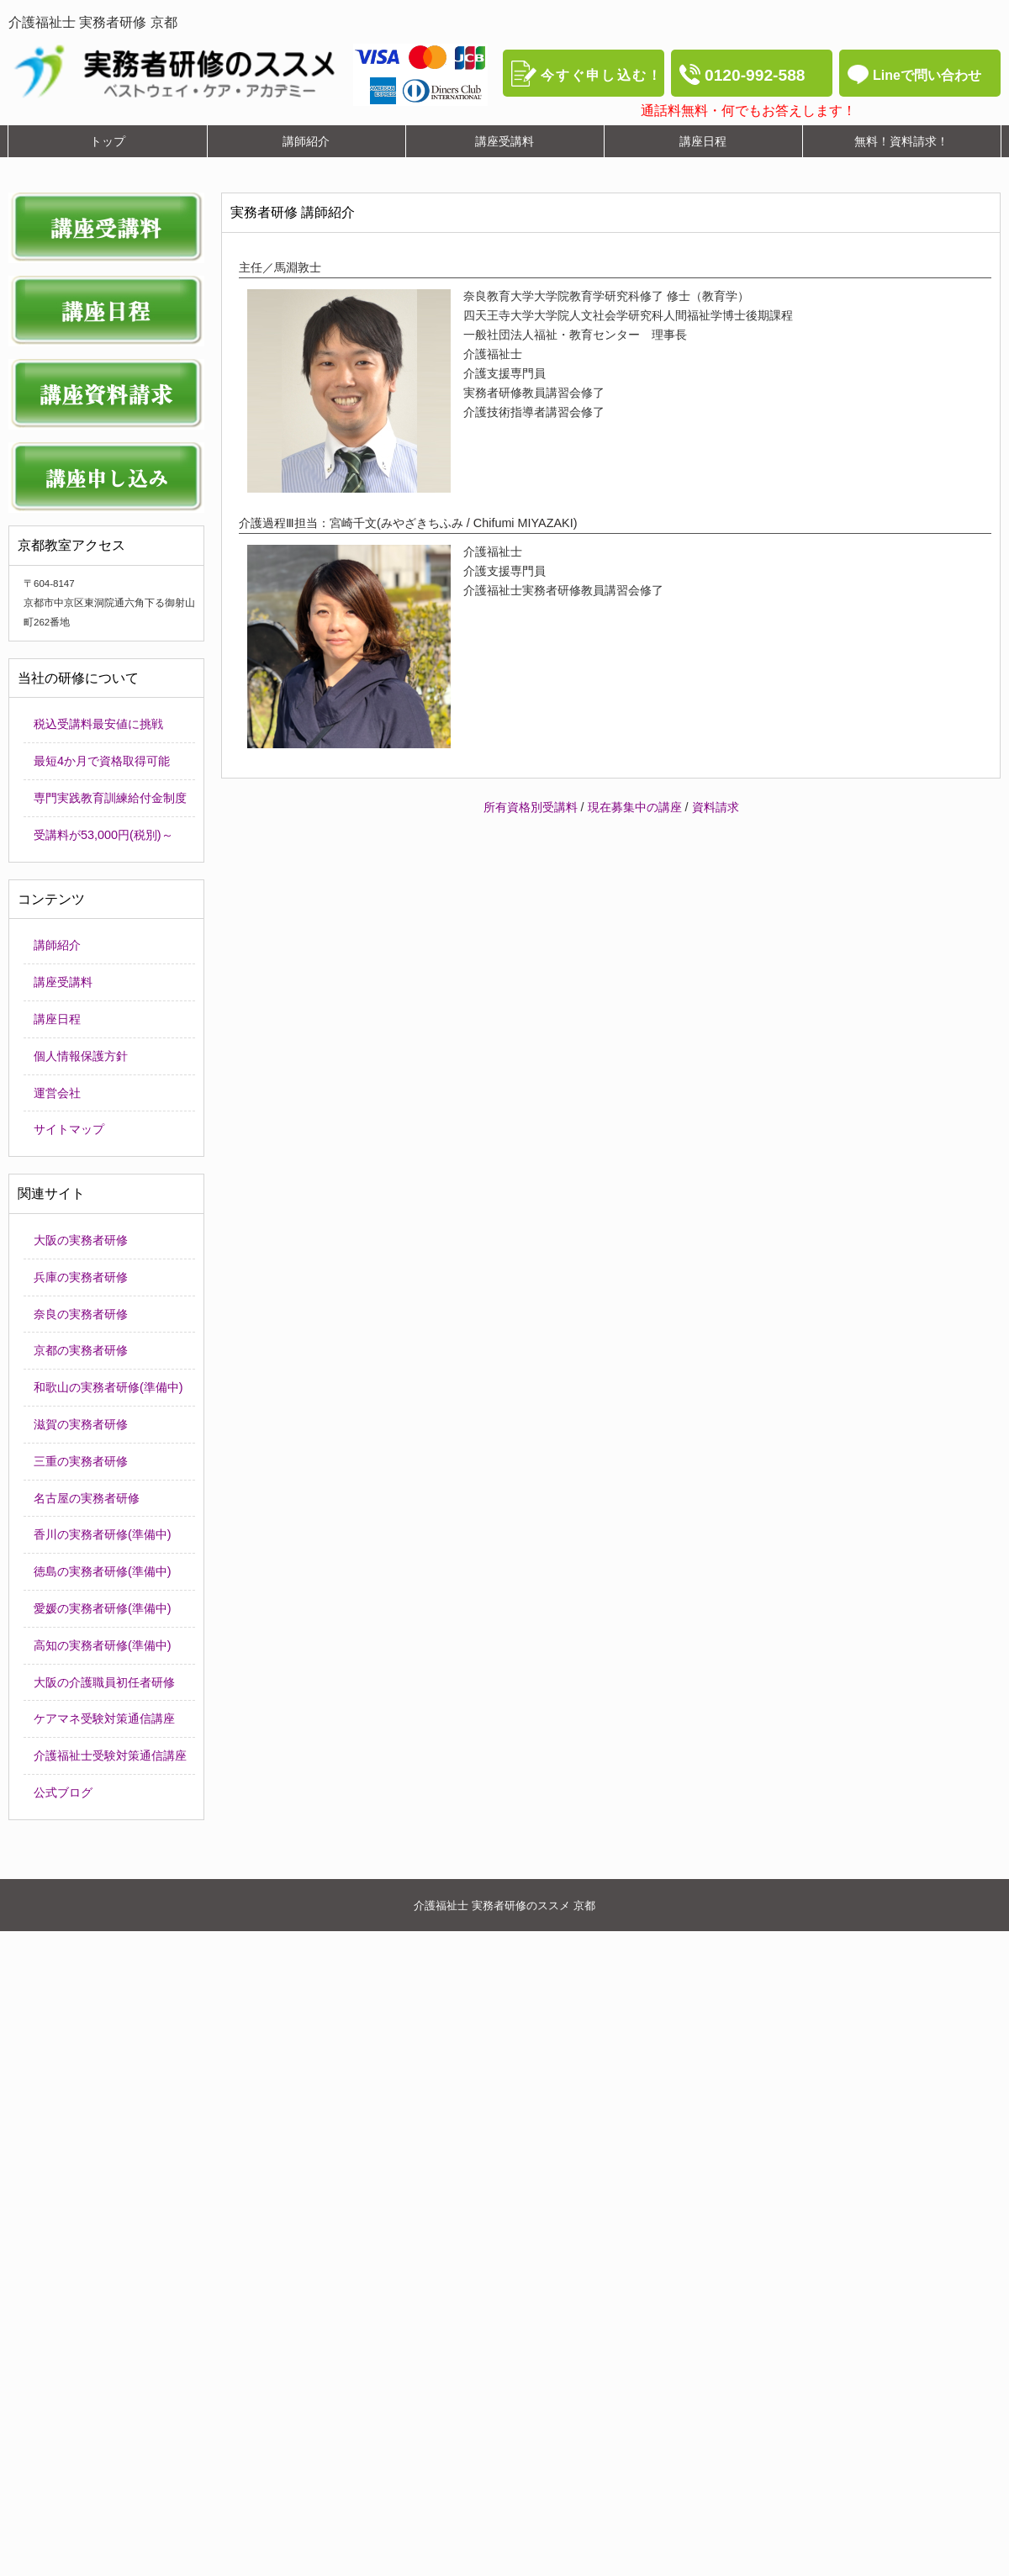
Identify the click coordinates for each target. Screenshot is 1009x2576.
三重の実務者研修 (81, 1461)
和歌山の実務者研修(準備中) (108, 1387)
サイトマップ (69, 1129)
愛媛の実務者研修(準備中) (103, 1608)
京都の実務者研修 (81, 1350)
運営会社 (57, 1093)
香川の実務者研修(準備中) (103, 1534)
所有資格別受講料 (530, 807)
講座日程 (57, 1019)
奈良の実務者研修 (81, 1314)
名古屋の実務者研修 (87, 1498)
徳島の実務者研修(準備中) (103, 1571)
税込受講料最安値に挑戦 (98, 724)
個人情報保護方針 (81, 1056)
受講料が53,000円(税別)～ (103, 835)
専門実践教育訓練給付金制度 (110, 798)
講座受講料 (63, 982)
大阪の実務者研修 (81, 1240)
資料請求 (715, 807)
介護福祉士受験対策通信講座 (110, 1755)
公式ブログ (63, 1792)
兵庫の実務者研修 (81, 1277)
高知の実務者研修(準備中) (103, 1645)
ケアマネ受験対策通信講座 (104, 1718)
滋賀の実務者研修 (81, 1424)
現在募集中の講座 (635, 807)
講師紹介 (57, 945)
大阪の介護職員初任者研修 (104, 1682)
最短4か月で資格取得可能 (102, 761)
